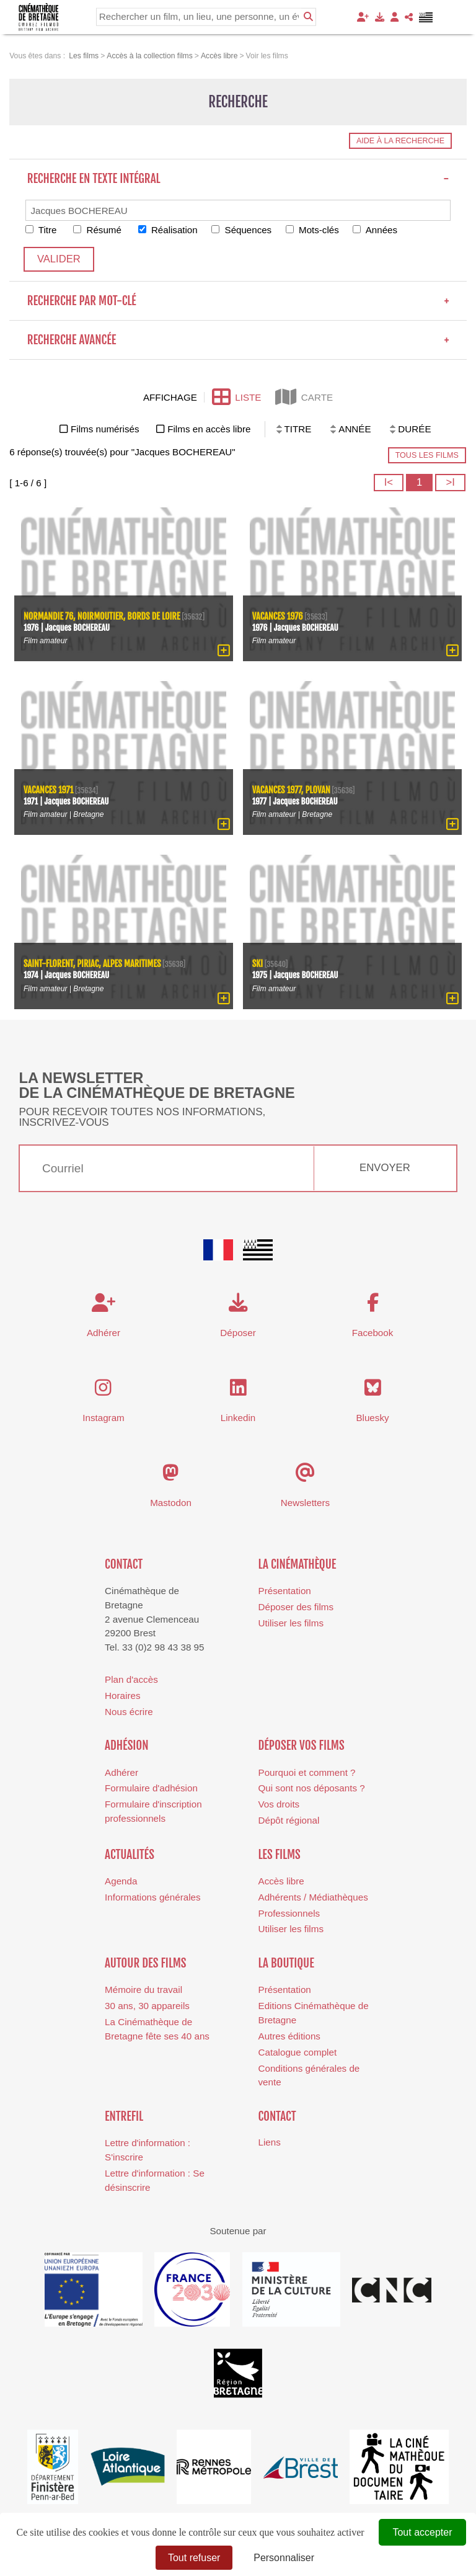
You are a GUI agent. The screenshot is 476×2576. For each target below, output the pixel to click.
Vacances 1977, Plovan (291, 790)
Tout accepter (422, 2532)
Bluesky (372, 1417)
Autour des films (145, 1963)
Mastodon (171, 1502)
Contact (124, 1564)
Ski (257, 965)
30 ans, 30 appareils (147, 2005)
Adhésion (127, 1745)
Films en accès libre (208, 429)
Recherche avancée (238, 339)
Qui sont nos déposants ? (311, 1788)
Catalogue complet (297, 2052)
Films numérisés (105, 429)
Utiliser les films (291, 1623)
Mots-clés (313, 230)
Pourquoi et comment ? (307, 1772)
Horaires (122, 1695)
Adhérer (121, 1772)
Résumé (98, 230)
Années (377, 230)
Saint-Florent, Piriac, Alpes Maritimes (93, 965)
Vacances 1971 (49, 790)
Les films (279, 1854)
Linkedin (238, 1417)
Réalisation (168, 230)
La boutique (286, 1963)
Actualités (129, 1854)
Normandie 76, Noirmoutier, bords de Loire (102, 617)
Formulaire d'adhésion (151, 1788)
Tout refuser (194, 2557)
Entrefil (124, 2116)
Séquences (243, 230)
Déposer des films (296, 1607)
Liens (269, 2142)
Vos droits (279, 1804)
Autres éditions (289, 2036)
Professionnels (289, 1913)
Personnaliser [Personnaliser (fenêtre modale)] (283, 2557)
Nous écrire (129, 1711)
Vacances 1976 (277, 617)
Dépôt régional (289, 1820)
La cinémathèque (297, 1564)
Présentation (284, 1590)
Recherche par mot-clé (238, 300)
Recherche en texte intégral (238, 178)
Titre (41, 230)
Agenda (121, 1881)
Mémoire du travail (143, 1990)
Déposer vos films (301, 1745)
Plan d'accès (131, 1679)
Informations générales (153, 1897)
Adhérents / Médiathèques (313, 1897)
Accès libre (281, 1881)
